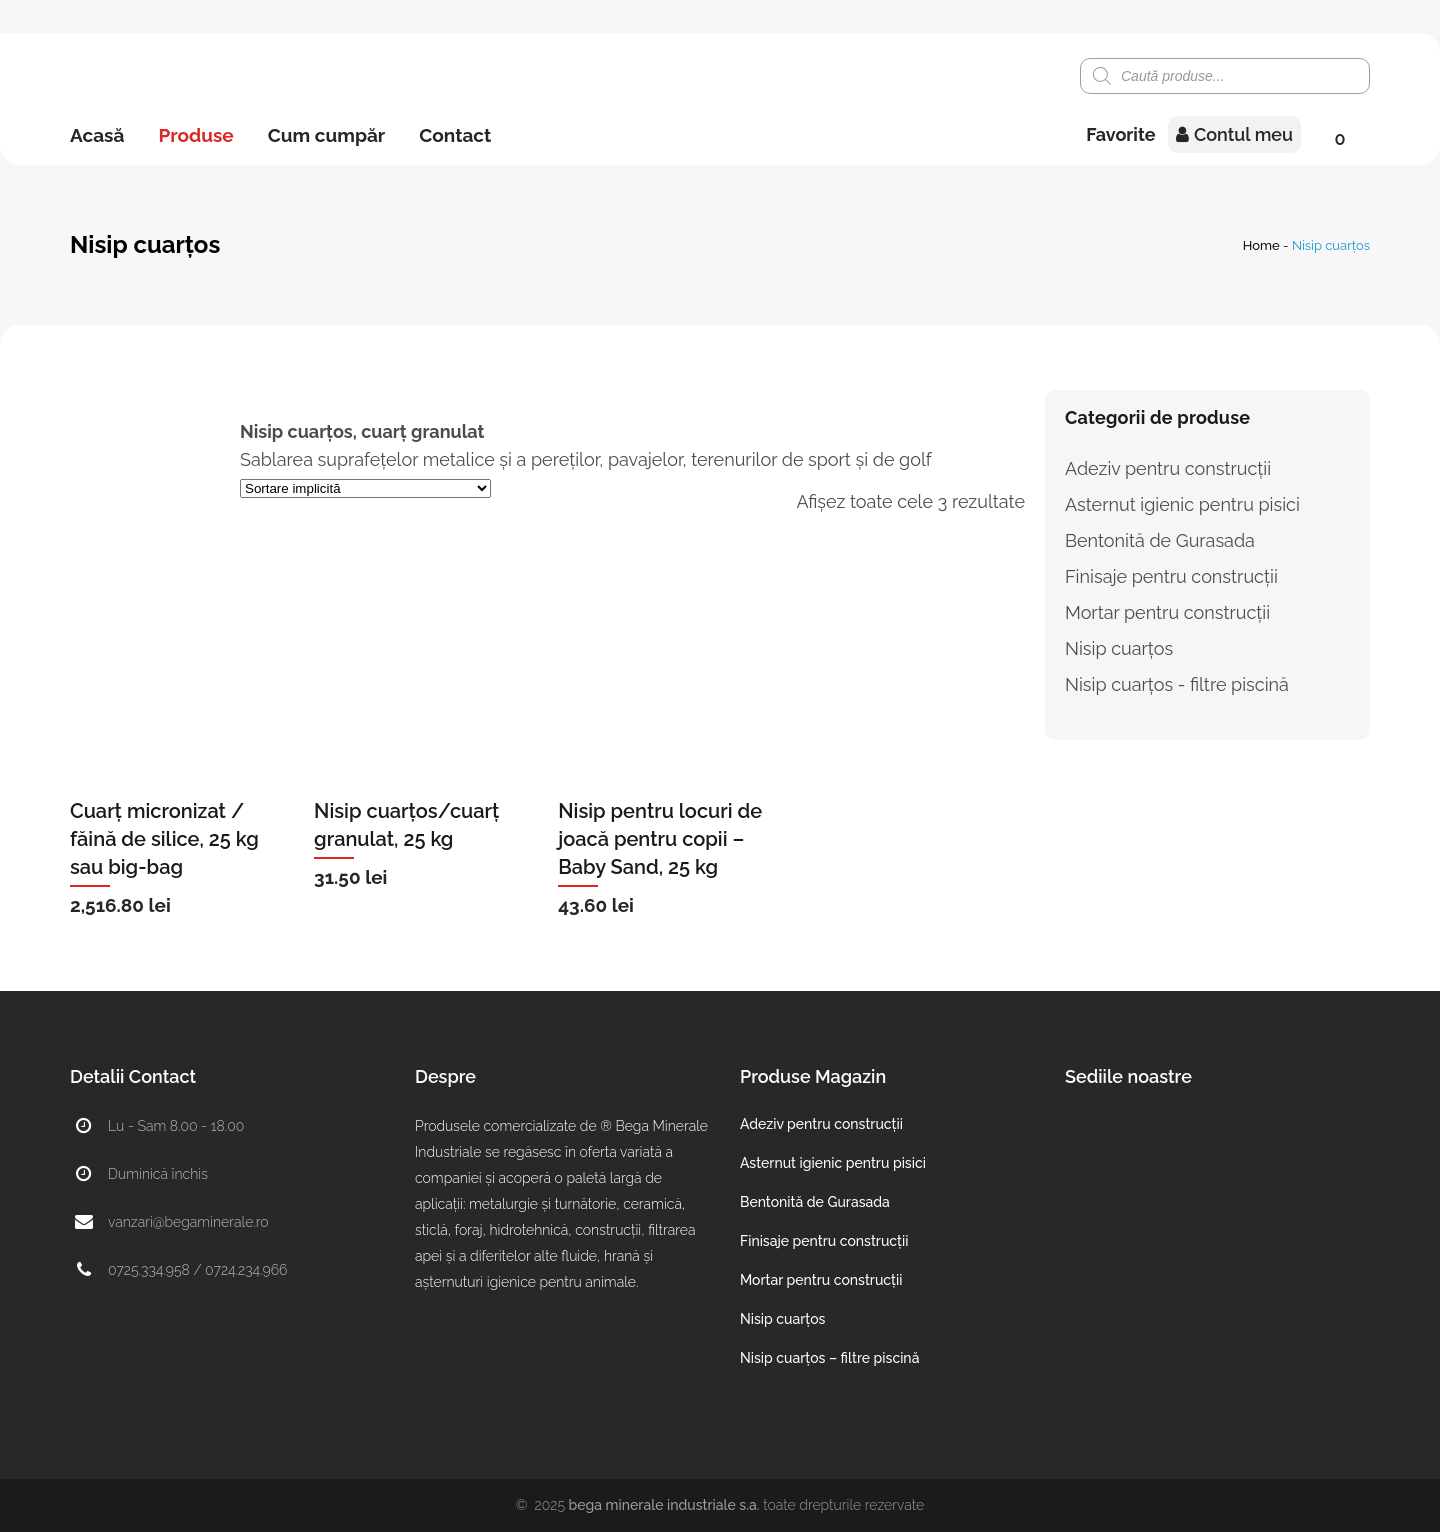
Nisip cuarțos (1119, 648)
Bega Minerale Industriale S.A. (664, 1505)
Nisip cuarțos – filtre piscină (829, 1358)
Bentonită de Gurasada (1160, 540)
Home (1261, 245)
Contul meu (1234, 134)
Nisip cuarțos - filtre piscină (1177, 684)
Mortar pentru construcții (1167, 612)
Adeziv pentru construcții (1168, 468)
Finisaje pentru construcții (1171, 576)
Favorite (1120, 134)
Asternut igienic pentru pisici (1182, 504)
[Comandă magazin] (365, 488)
